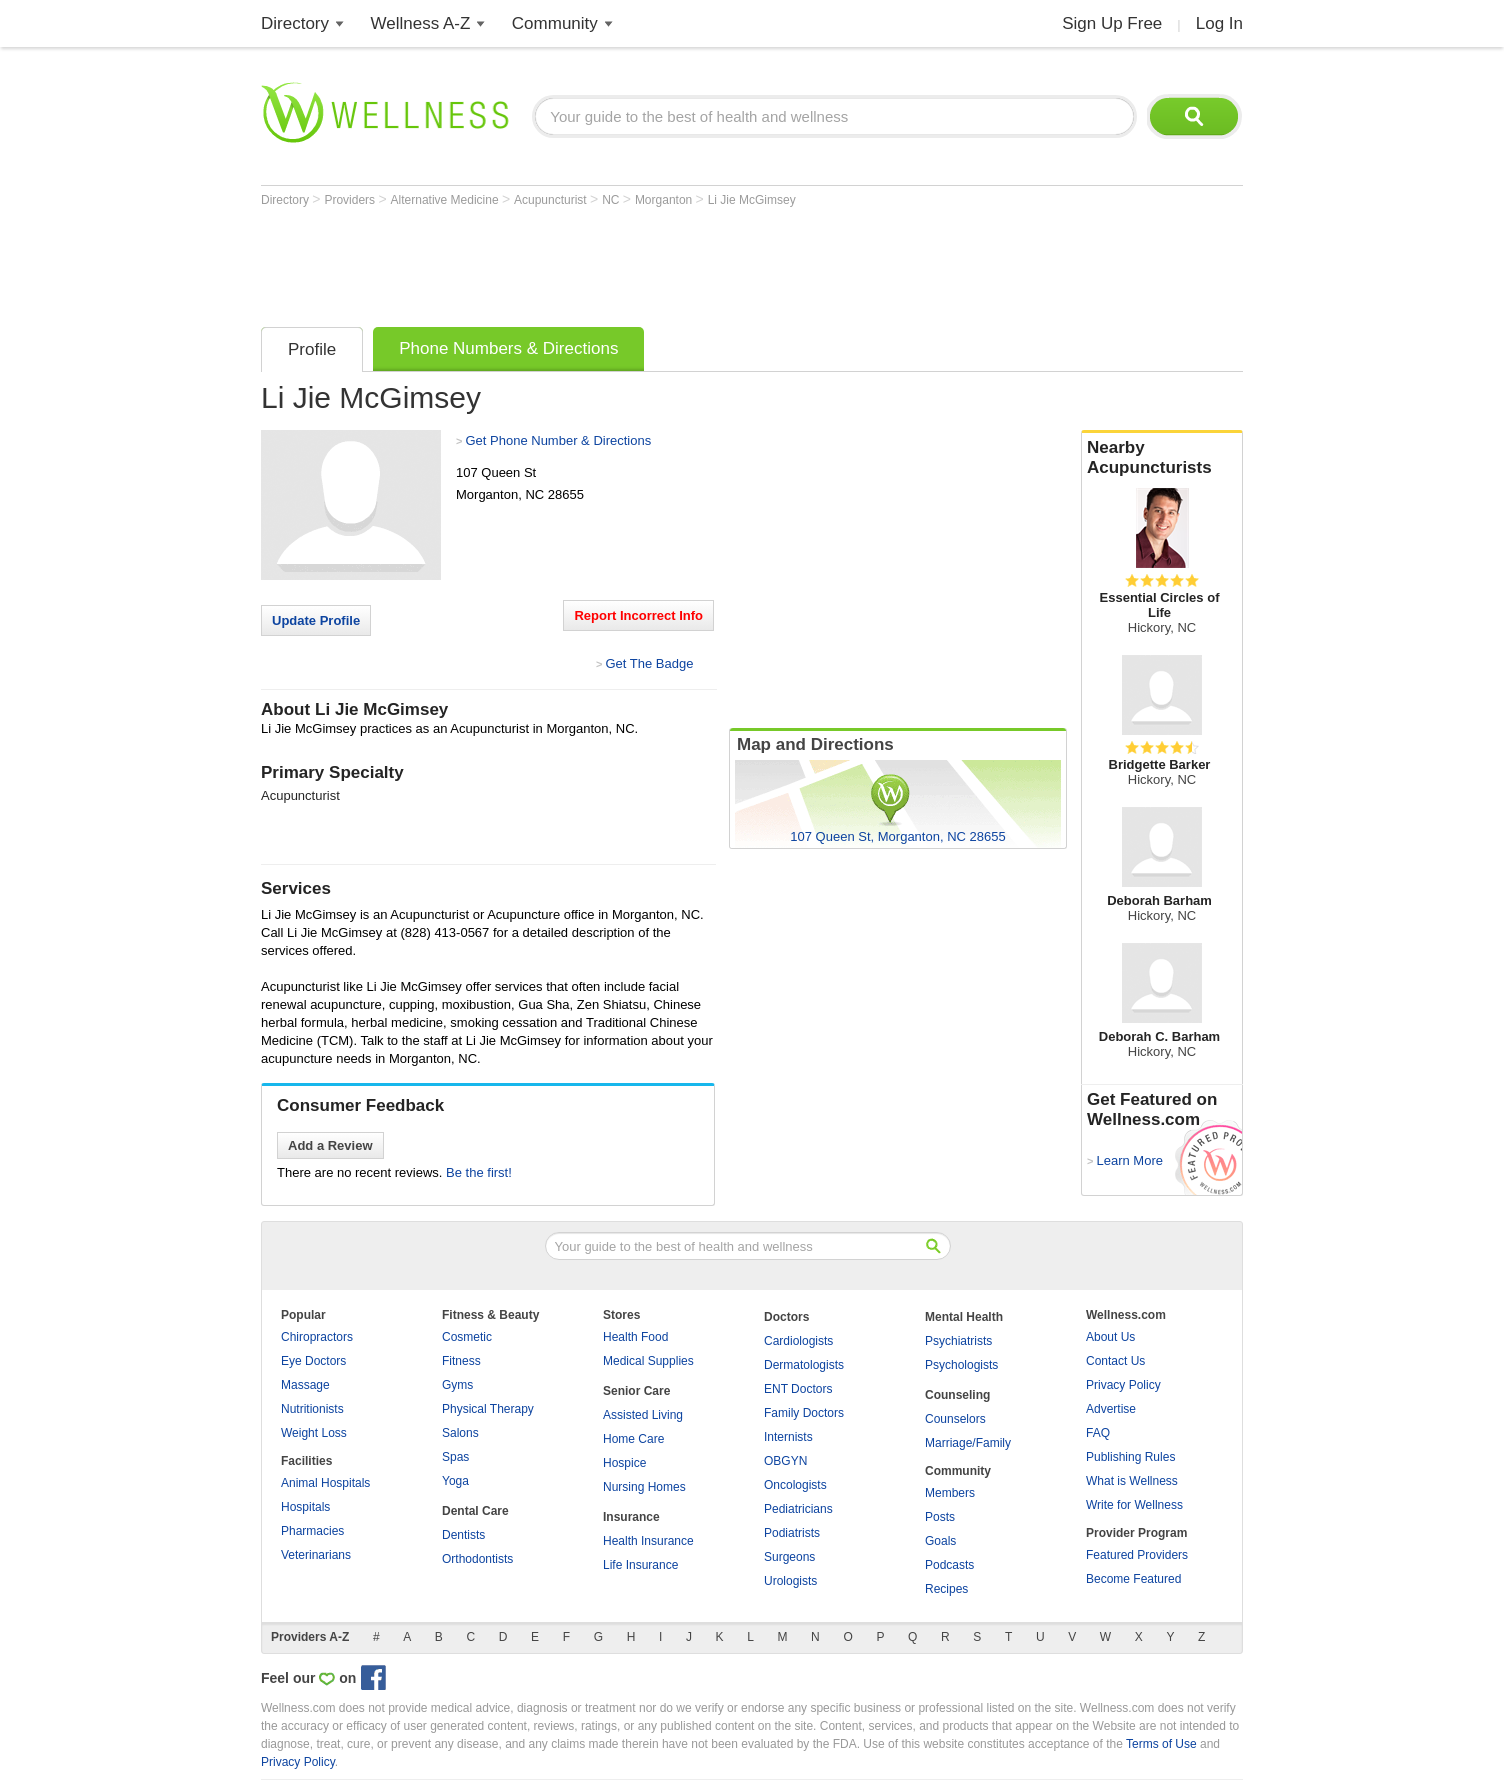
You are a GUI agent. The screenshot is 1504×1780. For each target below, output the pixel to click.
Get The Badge (649, 663)
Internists (788, 1437)
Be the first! (479, 1172)
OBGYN (785, 1461)
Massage (305, 1385)
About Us (1110, 1337)
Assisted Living (643, 1415)
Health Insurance (648, 1541)
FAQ (1098, 1433)
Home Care (633, 1439)
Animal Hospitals (325, 1483)
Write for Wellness (1134, 1505)
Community (555, 23)
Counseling (957, 1395)
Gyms (457, 1385)
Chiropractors (317, 1337)
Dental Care (475, 1511)
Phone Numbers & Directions (508, 348)
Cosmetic (467, 1337)
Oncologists (795, 1485)
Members (950, 1493)
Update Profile (316, 620)
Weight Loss (314, 1433)
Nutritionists (312, 1409)
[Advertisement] (625, 262)
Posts (940, 1517)
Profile (312, 349)
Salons (460, 1433)
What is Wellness (1132, 1481)
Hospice (624, 1463)
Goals (940, 1541)
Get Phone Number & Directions (558, 440)
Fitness (461, 1361)
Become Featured (1133, 1579)
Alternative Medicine (446, 200)
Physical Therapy (488, 1409)
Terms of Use (1161, 1744)
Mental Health (964, 1317)
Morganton (665, 200)
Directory (295, 23)
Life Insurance (640, 1565)
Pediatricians (798, 1509)
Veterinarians (316, 1555)
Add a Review (330, 1145)
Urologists (790, 1581)
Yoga (455, 1481)
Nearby (1162, 458)
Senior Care (636, 1391)
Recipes (946, 1589)
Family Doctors (804, 1413)
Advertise (1111, 1409)
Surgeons (789, 1557)
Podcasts (949, 1565)
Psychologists (961, 1365)
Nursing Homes (644, 1487)
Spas (455, 1457)
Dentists (463, 1535)
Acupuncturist (552, 200)
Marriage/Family (968, 1443)
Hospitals (305, 1507)
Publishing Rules (1130, 1457)
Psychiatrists (958, 1341)
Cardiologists (798, 1341)
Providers (351, 200)
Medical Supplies (648, 1361)
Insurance (631, 1517)
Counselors (955, 1419)
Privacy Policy (1123, 1385)
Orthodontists (477, 1559)
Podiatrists (792, 1533)
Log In (1219, 23)
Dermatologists (804, 1365)
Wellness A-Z (421, 23)
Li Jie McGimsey (752, 200)
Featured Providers (1137, 1555)
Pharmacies (312, 1531)
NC (612, 200)
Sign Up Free (1112, 23)
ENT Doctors (798, 1389)
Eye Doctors (313, 1361)
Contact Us (1115, 1361)
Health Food (635, 1337)
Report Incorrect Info (638, 615)
